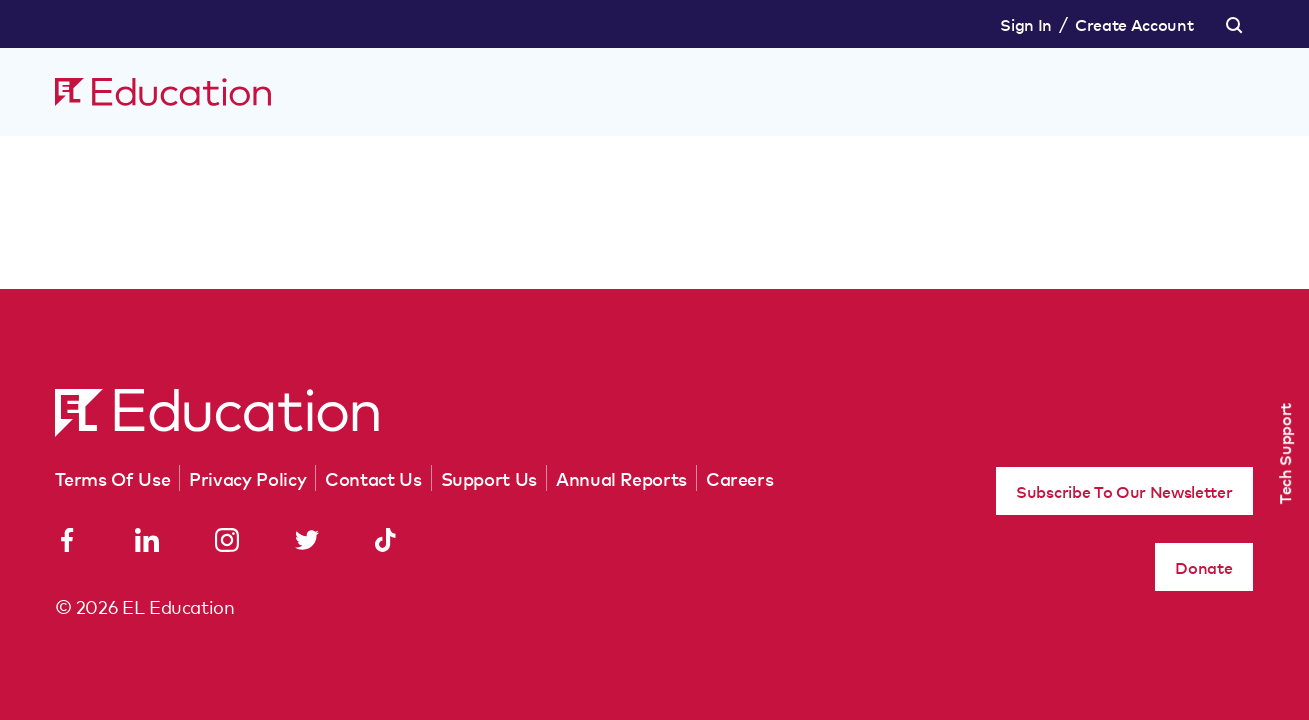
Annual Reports (621, 478)
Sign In (1026, 24)
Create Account (1134, 24)
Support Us (489, 478)
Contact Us (373, 478)
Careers (739, 478)
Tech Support (1284, 453)
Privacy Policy (247, 478)
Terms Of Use (113, 478)
